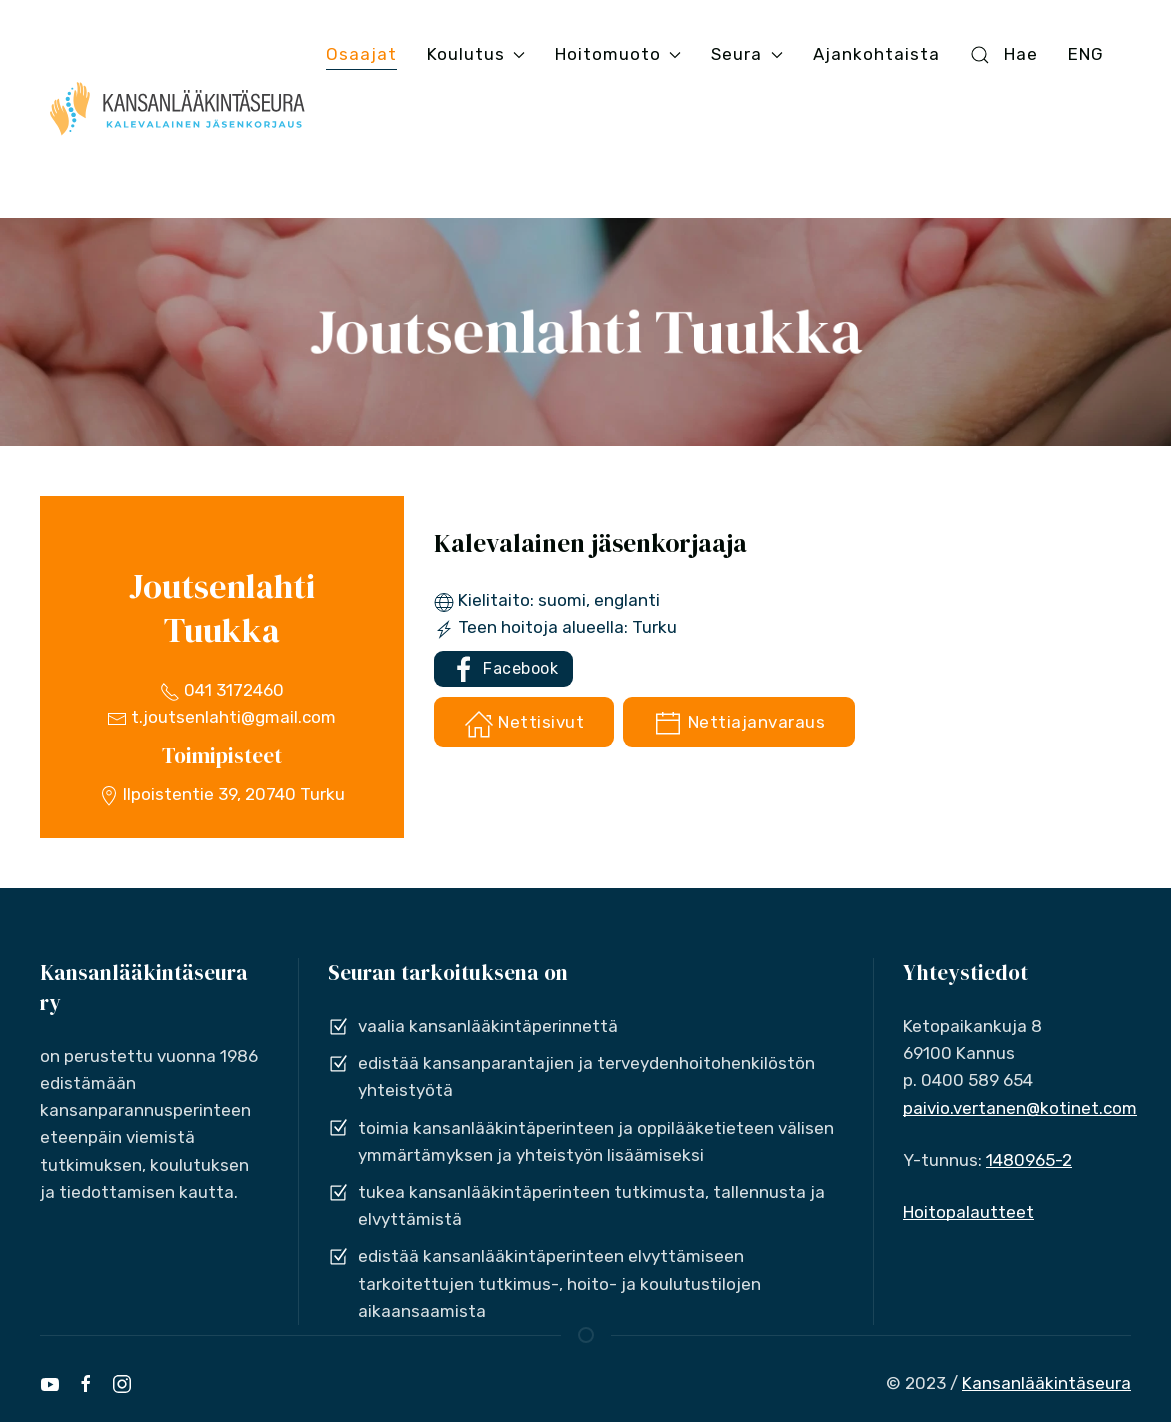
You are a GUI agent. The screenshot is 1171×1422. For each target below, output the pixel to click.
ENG (1086, 54)
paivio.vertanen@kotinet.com (1020, 1108)
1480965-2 (1029, 1160)
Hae (1004, 54)
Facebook (504, 670)
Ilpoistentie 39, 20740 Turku (222, 794)
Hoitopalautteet (968, 1212)
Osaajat (361, 54)
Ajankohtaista (876, 54)
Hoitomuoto (618, 54)
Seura (746, 54)
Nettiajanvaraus (739, 724)
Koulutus (476, 54)
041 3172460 (222, 690)
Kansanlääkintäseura (1046, 1383)
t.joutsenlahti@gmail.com (221, 717)
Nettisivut (524, 724)
